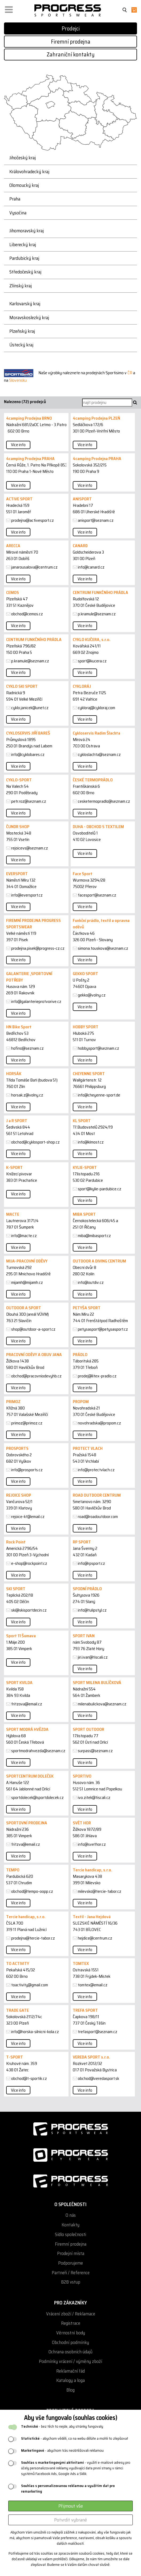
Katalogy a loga (70, 2380)
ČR (129, 372)
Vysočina (17, 213)
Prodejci (71, 28)
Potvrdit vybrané (70, 2520)
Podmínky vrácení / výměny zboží (70, 2361)
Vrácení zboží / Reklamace (70, 2314)
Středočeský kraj (25, 272)
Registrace (70, 2323)
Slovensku (18, 380)
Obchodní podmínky (70, 2342)
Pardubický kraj (24, 258)
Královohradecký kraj (29, 171)
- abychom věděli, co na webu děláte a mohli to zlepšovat (74, 2438)
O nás (71, 2215)
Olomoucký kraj (24, 185)
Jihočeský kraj (22, 157)
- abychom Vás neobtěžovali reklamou (62, 2450)
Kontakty (70, 2225)
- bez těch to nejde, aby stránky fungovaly (62, 2426)
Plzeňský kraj (22, 331)
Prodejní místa (70, 2253)
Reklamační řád (70, 2371)
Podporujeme (70, 2263)
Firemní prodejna (70, 41)
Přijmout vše (70, 2506)
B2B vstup (70, 2282)
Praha (14, 199)
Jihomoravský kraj (26, 230)
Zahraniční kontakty (71, 54)
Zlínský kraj (20, 285)
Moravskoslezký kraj (29, 317)
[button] (8, 8)
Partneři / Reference (71, 2272)
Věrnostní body (70, 2332)
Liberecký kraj (22, 244)
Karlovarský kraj (24, 303)
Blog (70, 2390)
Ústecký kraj (21, 345)
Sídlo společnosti (70, 2234)
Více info (18, 444)
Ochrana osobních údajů (70, 2351)
